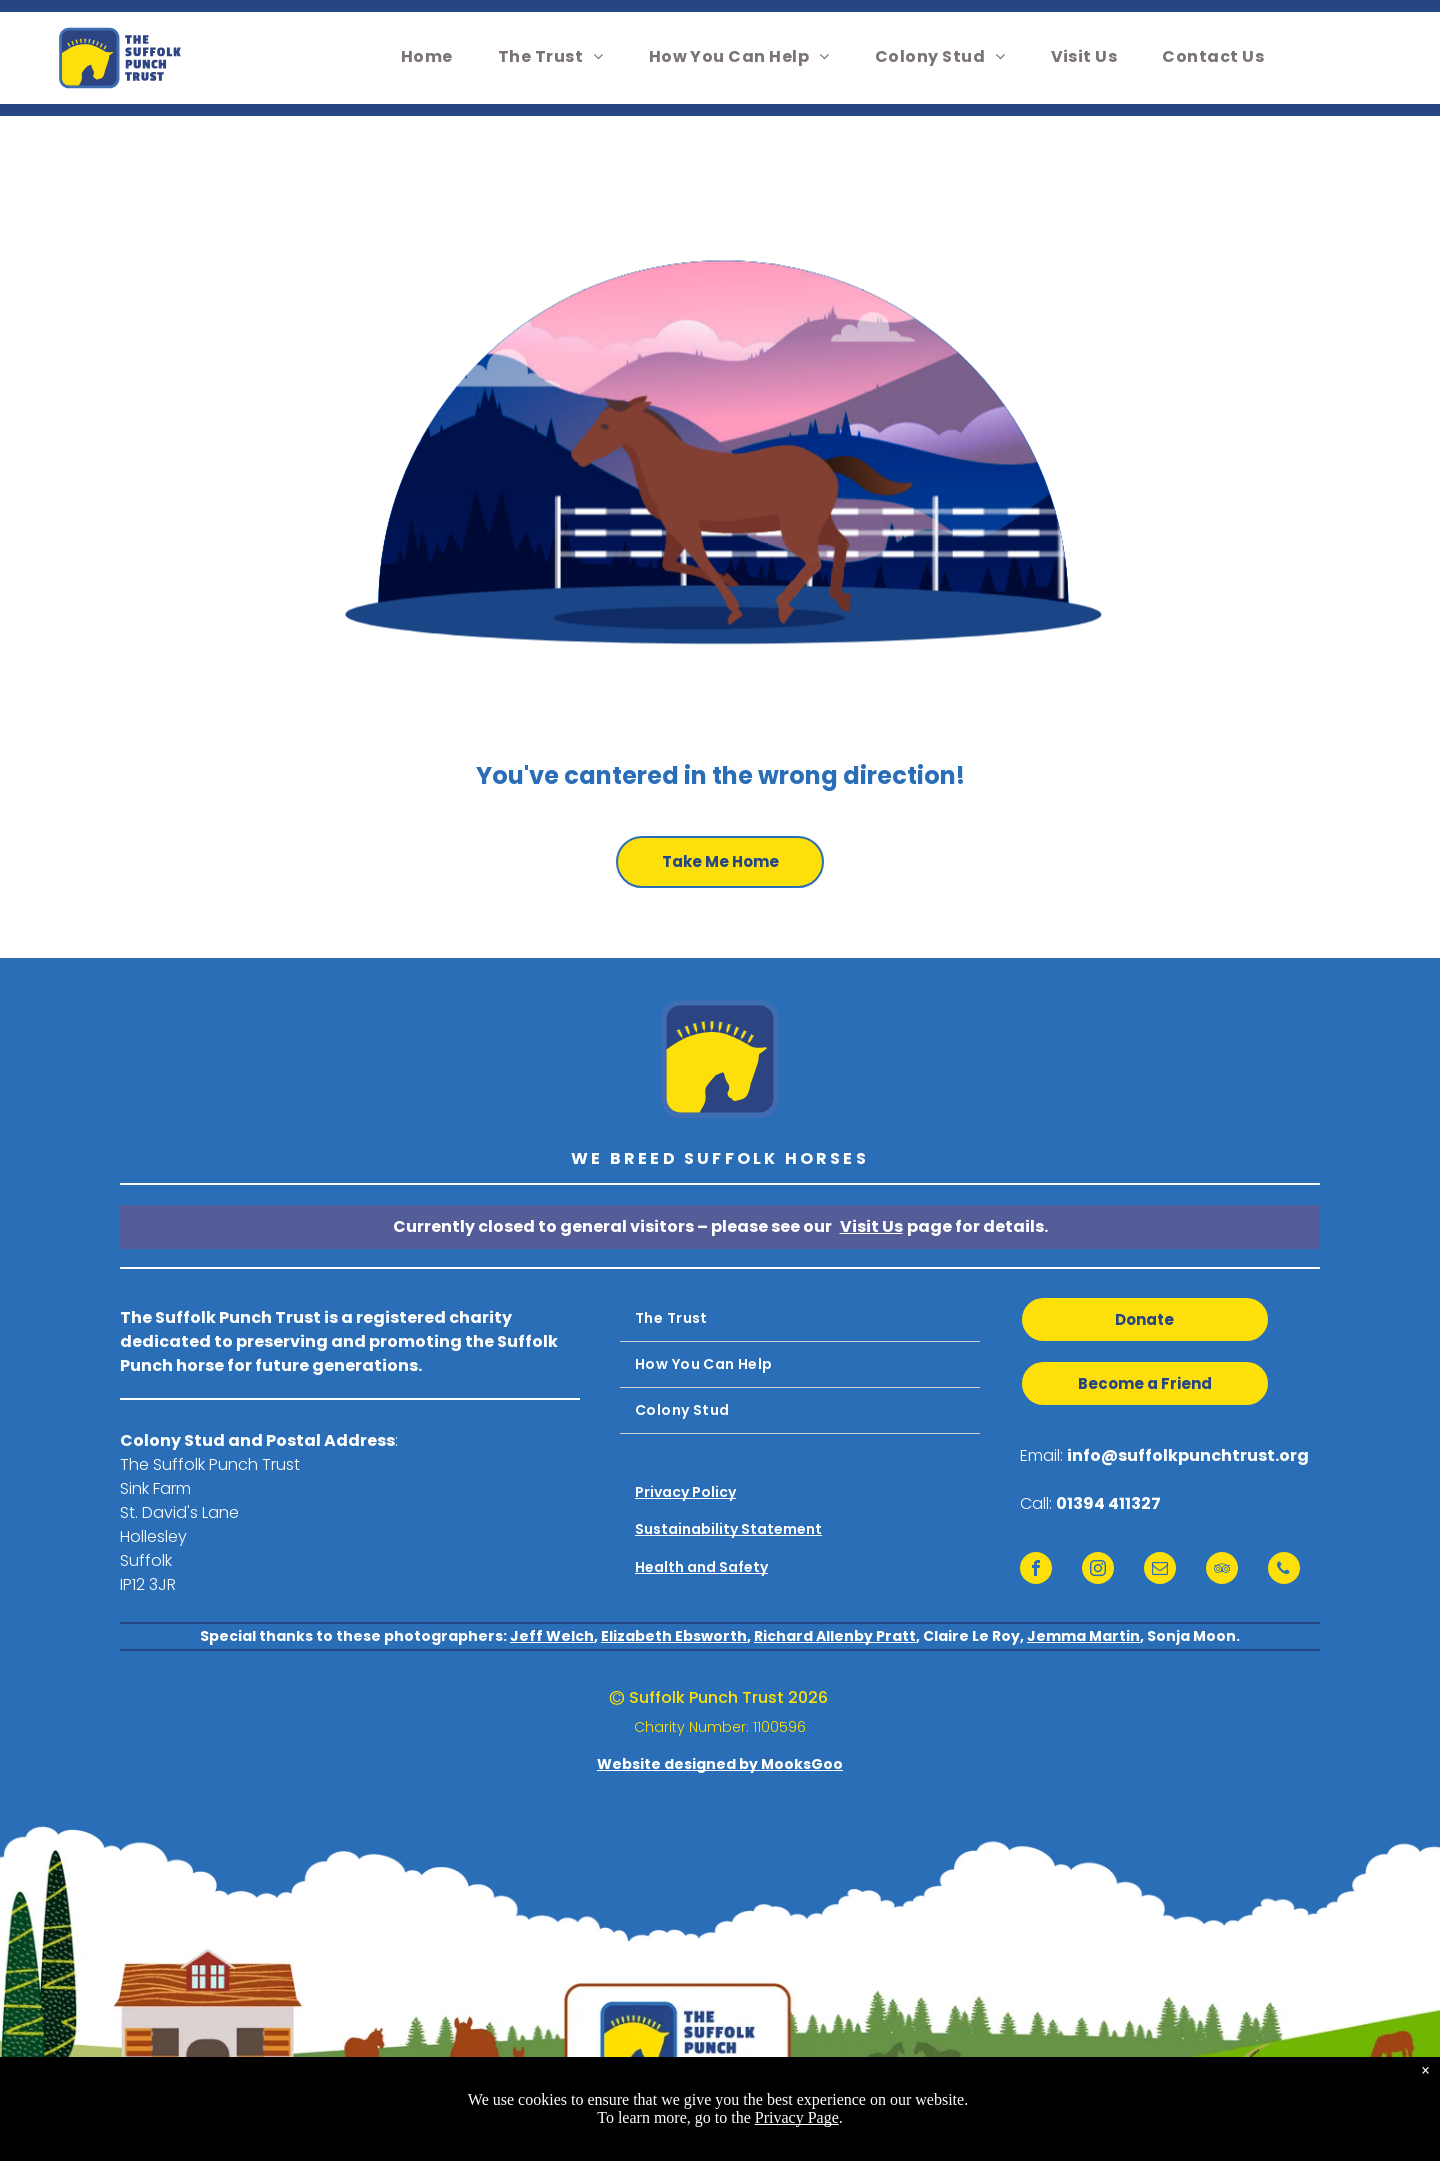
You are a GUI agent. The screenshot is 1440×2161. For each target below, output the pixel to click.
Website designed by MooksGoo (720, 1764)
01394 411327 (1108, 1503)
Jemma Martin (1083, 1636)
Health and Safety (701, 1567)
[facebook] (1036, 1570)
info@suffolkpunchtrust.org (1188, 1455)
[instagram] (1098, 1570)
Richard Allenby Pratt (835, 1636)
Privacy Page (797, 2117)
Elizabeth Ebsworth (674, 1636)
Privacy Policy (685, 1492)
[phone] (1284, 1570)
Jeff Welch (552, 1636)
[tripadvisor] (1222, 1570)
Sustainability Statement (728, 1529)
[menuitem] (434, 56)
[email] (1160, 1570)
